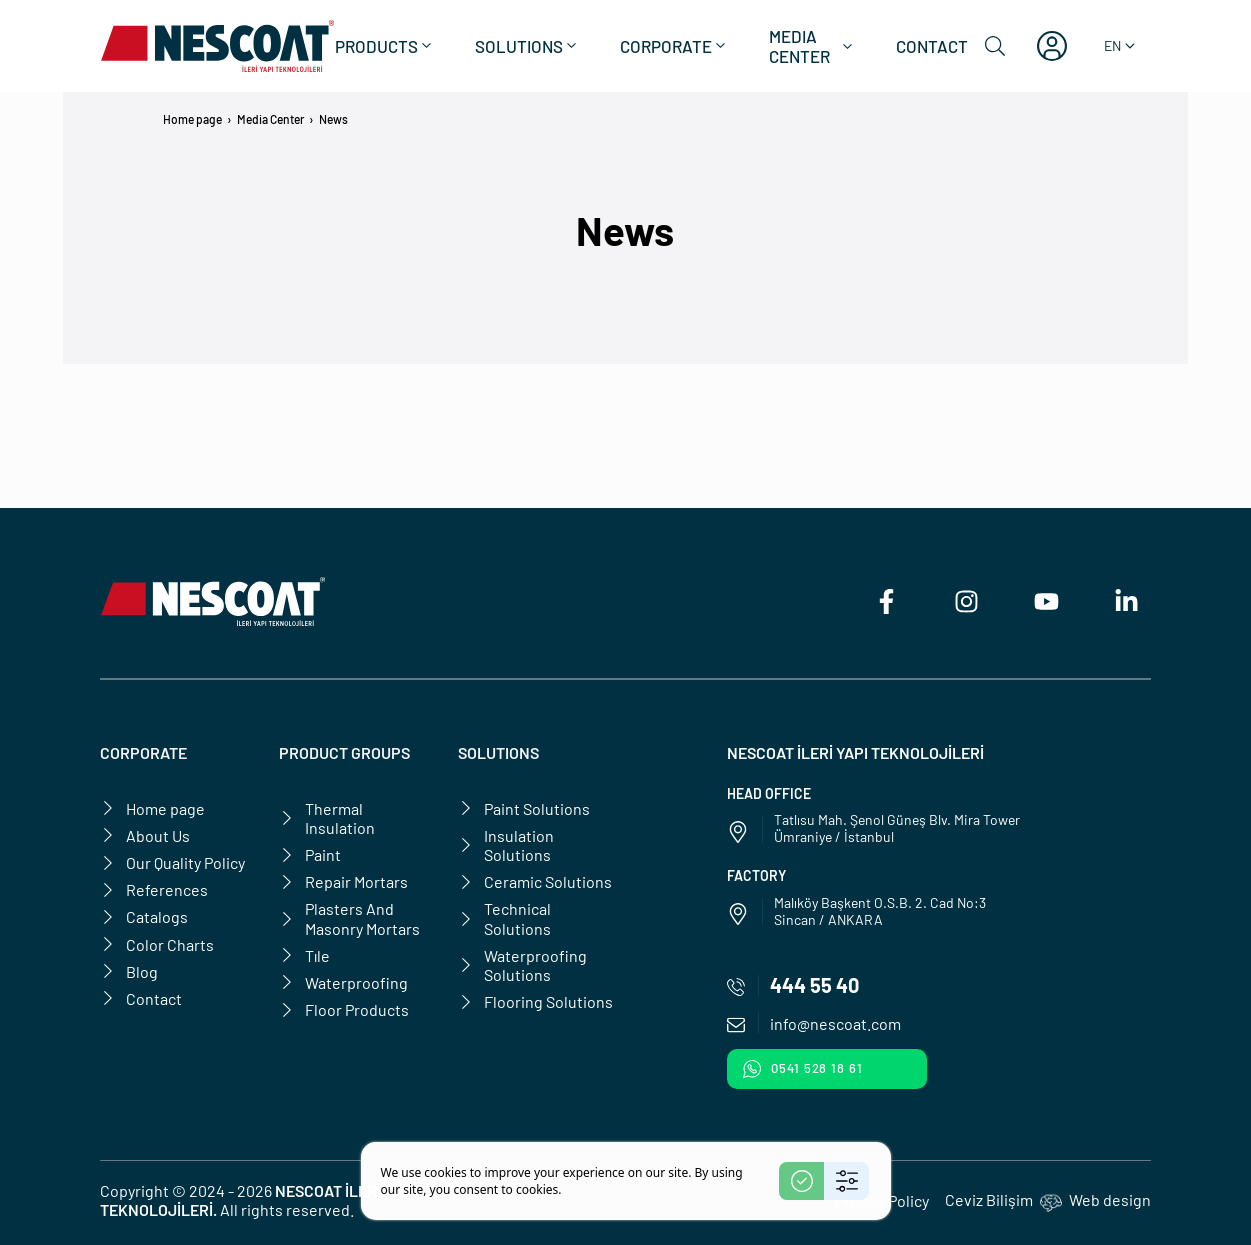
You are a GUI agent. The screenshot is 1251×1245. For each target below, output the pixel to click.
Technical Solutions (504, 918)
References (154, 889)
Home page (192, 119)
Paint (310, 854)
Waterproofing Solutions (522, 965)
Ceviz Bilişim (989, 1199)
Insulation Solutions (506, 845)
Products (385, 46)
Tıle (304, 955)
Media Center (812, 46)
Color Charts (157, 944)
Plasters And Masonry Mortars (349, 918)
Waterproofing (343, 982)
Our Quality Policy (172, 862)
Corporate (674, 46)
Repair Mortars (343, 881)
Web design (1110, 1199)
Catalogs (144, 916)
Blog (129, 971)
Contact (932, 46)
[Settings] (846, 1181)
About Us (145, 835)
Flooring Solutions (535, 1001)
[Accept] (801, 1181)
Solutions (527, 46)
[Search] (995, 46)
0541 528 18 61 (803, 1069)
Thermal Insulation (327, 818)
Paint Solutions (524, 808)
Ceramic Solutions (535, 881)
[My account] (1052, 46)
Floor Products (344, 1009)
